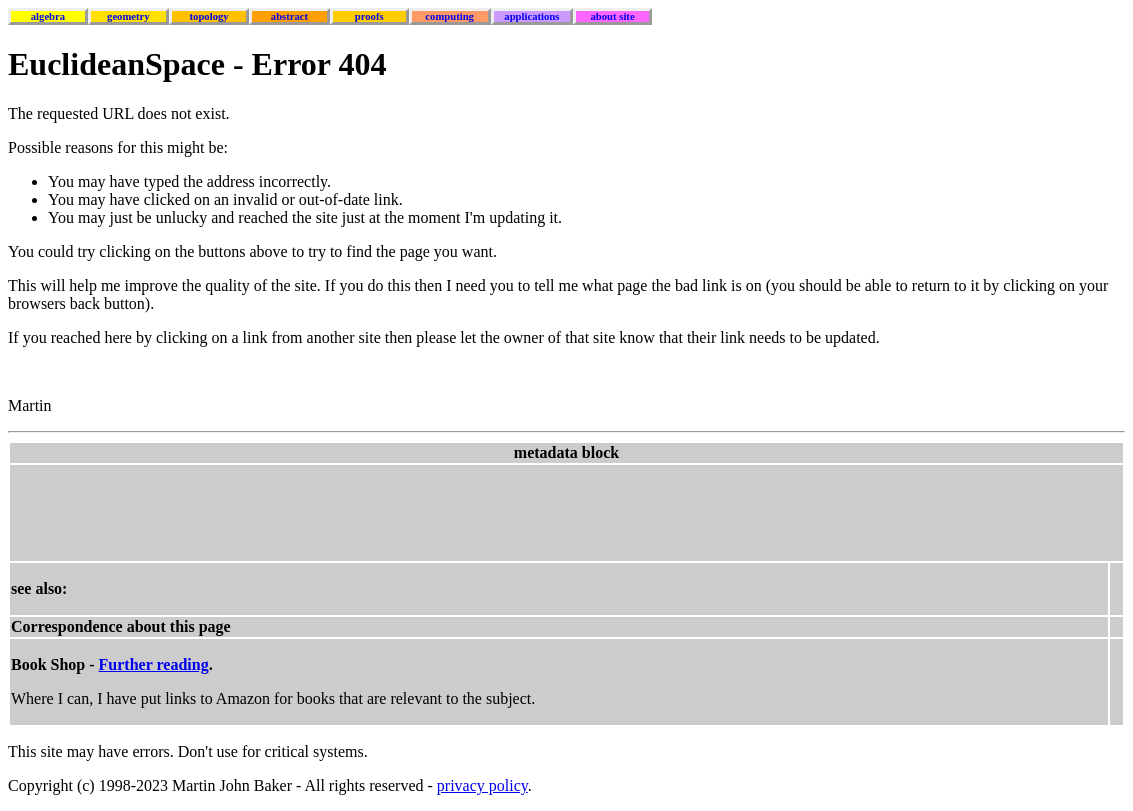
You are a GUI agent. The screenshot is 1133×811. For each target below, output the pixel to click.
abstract (289, 16)
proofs (369, 16)
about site (613, 16)
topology (209, 16)
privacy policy (482, 785)
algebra (48, 16)
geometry (128, 16)
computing (449, 16)
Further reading (154, 664)
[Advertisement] (375, 511)
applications (531, 16)
